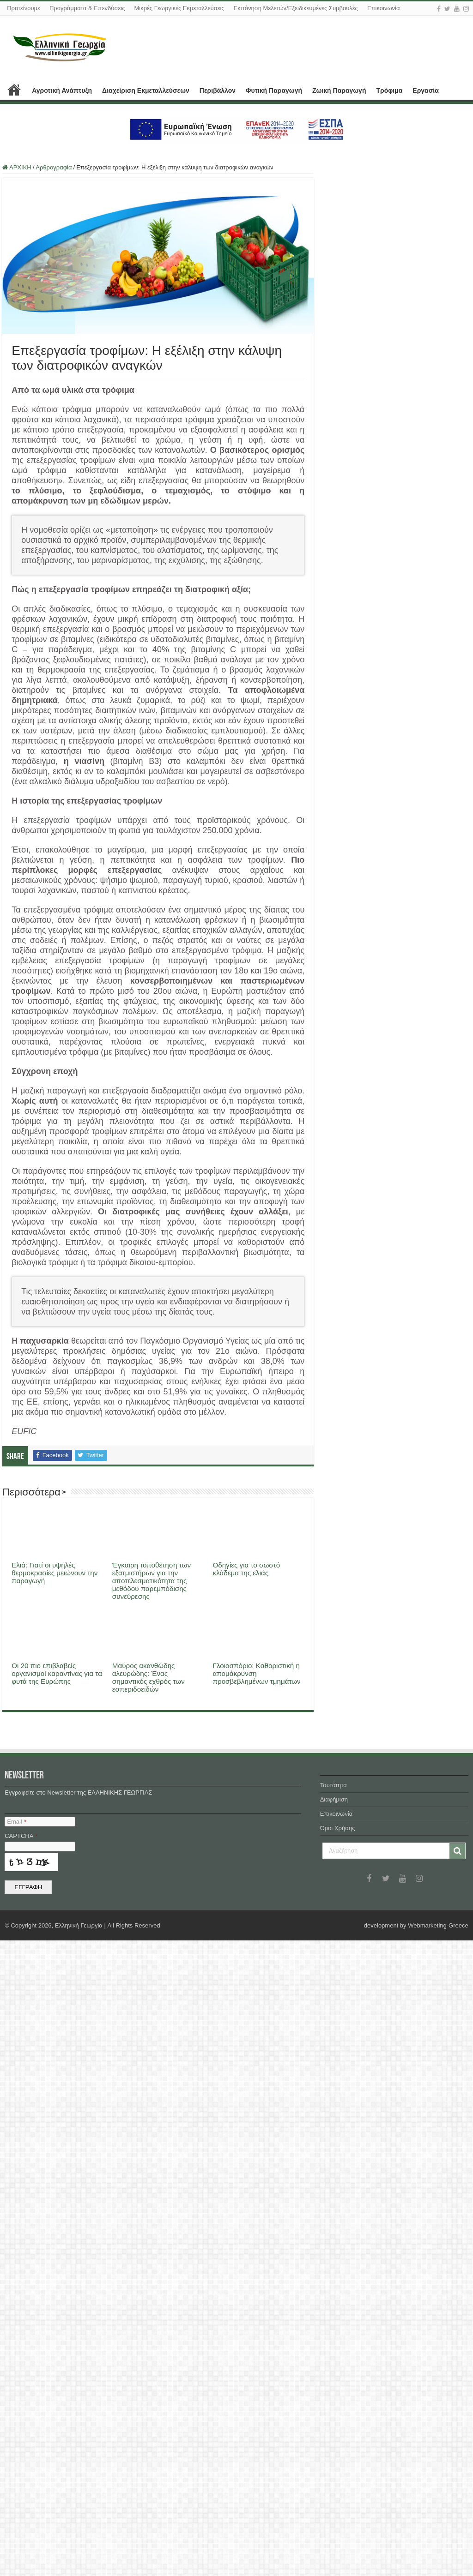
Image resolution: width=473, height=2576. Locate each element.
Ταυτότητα (333, 2420)
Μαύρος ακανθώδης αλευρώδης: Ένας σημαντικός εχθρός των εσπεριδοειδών (148, 1677)
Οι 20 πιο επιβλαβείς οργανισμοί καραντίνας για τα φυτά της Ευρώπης (57, 2317)
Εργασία (425, 90)
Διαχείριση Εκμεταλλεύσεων (145, 90)
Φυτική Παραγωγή (274, 90)
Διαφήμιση (334, 2435)
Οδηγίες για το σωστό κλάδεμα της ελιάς (246, 1569)
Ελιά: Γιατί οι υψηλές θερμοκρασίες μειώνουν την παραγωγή (54, 1573)
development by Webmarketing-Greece (416, 2561)
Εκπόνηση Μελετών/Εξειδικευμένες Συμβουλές (296, 8)
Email (16, 2457)
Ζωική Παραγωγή (339, 90)
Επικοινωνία (383, 8)
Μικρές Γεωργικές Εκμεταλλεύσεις (179, 8)
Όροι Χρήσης (337, 2463)
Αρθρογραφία (54, 167)
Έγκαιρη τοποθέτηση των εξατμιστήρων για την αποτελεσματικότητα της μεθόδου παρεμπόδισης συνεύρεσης (151, 1580)
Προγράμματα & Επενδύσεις (87, 8)
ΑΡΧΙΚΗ (14, 89)
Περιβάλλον (218, 90)
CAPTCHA (21, 2471)
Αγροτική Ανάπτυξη (62, 90)
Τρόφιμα (389, 90)
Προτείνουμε (23, 8)
